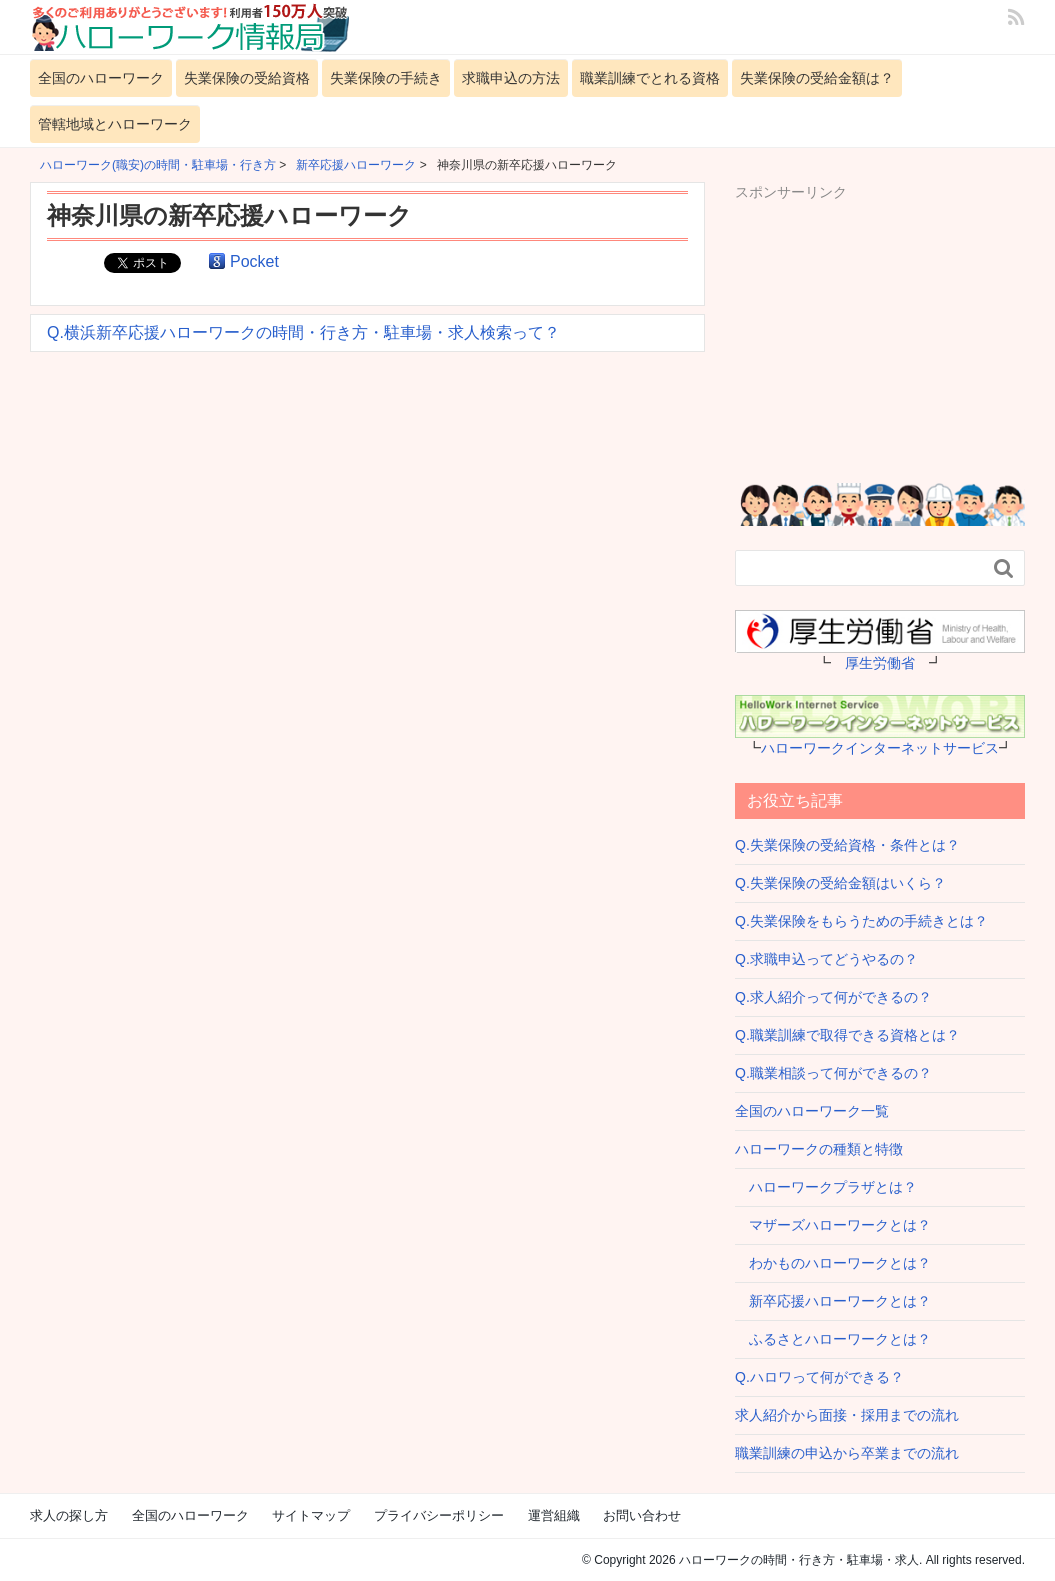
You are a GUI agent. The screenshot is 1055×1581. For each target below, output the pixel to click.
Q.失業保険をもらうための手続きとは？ (861, 921)
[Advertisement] (895, 328)
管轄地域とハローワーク (115, 124)
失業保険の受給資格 (247, 78)
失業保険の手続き (386, 78)
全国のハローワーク (101, 78)
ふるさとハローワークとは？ (833, 1339)
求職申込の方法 (511, 78)
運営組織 (554, 1515)
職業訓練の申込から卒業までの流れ (847, 1453)
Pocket (254, 261)
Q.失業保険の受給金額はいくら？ (840, 883)
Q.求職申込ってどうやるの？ (826, 959)
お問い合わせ (642, 1515)
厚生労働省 (880, 663)
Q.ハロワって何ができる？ (819, 1377)
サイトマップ (311, 1515)
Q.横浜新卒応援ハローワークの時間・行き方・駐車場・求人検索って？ (303, 332)
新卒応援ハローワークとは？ (833, 1301)
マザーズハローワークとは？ (833, 1225)
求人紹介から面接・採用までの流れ (847, 1415)
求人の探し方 (69, 1515)
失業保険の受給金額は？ (817, 78)
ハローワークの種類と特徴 (819, 1149)
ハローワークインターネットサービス (880, 748)
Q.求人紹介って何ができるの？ (833, 997)
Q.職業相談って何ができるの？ (833, 1073)
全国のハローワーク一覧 (812, 1111)
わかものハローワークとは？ (833, 1263)
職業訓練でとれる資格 (650, 78)
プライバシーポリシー (439, 1515)
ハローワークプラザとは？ (826, 1187)
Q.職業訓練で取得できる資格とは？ (847, 1035)
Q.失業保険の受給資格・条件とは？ (847, 845)
